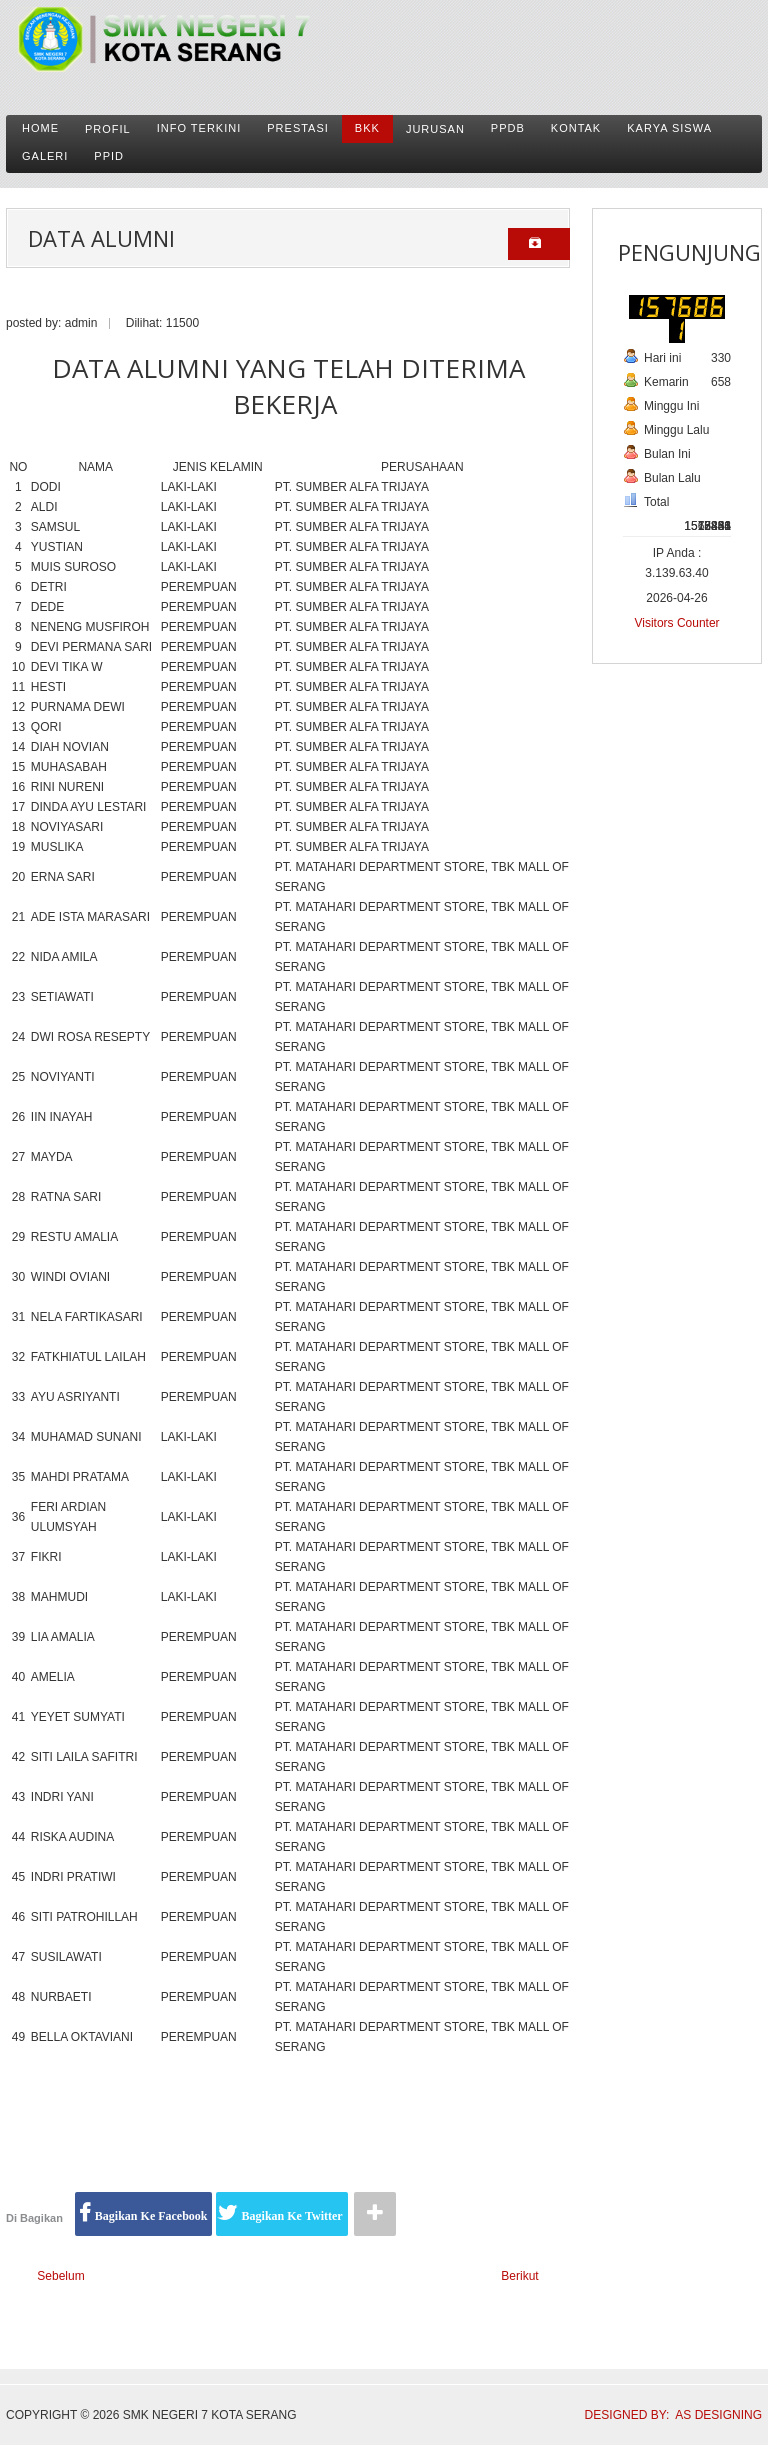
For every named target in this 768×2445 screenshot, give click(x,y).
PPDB (508, 128)
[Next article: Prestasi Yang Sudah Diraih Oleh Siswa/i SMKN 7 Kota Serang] (528, 2276)
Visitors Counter (676, 623)
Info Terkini (199, 128)
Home (40, 128)
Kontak (576, 128)
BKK (367, 128)
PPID (109, 156)
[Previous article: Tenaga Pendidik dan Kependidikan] (52, 2276)
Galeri (45, 156)
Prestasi (298, 128)
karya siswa (669, 128)
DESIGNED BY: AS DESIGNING (666, 2415)
